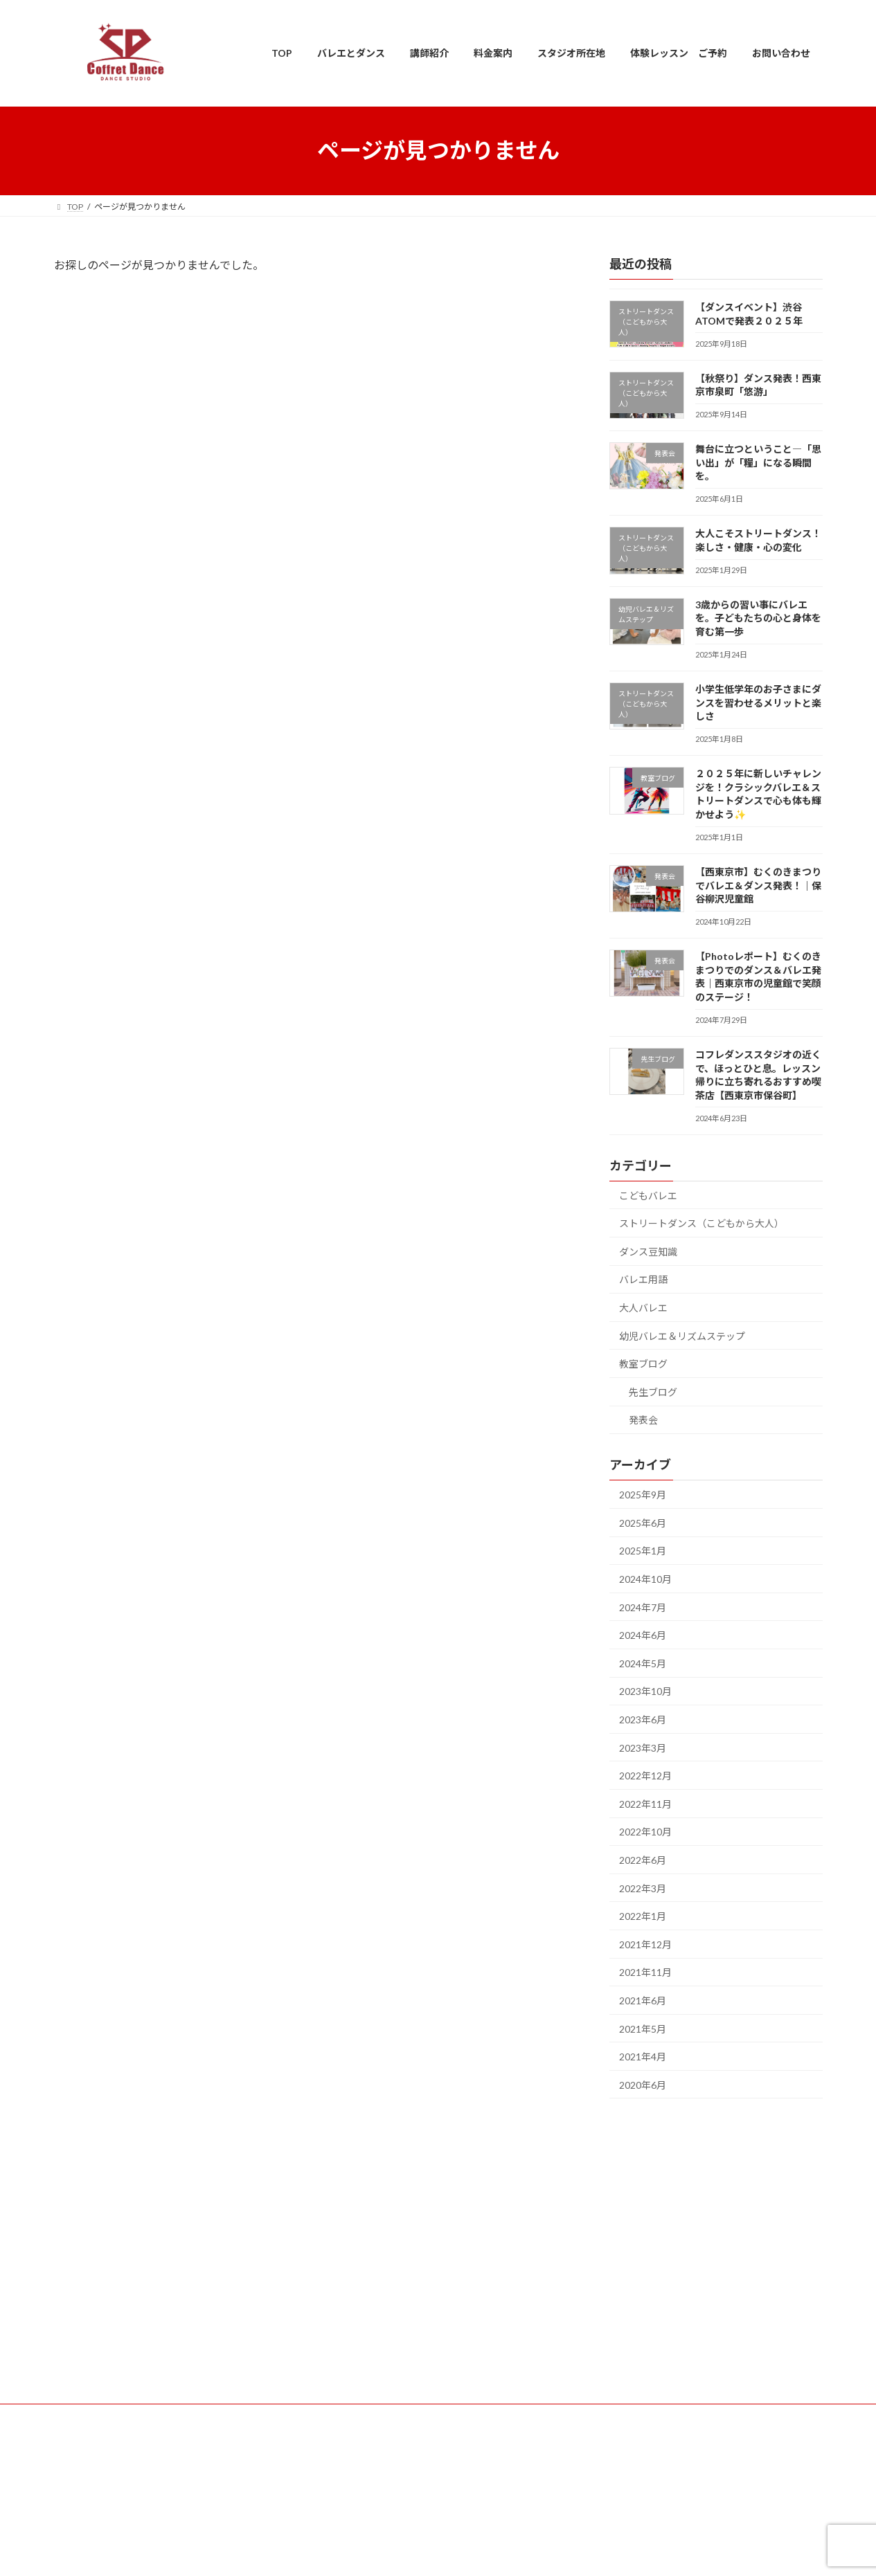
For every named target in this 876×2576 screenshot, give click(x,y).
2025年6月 (642, 1522)
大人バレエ (643, 1308)
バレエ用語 (643, 1279)
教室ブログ (643, 1364)
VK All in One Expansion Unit (527, 2552)
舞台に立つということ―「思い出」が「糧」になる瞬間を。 (758, 462)
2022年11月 (645, 1803)
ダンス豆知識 (648, 1251)
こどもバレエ (648, 1195)
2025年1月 (642, 1551)
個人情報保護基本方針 (438, 2484)
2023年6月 (642, 1719)
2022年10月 (645, 1832)
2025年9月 (642, 1494)
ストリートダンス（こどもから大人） (701, 1223)
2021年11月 (645, 1972)
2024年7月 (642, 1607)
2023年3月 (642, 1747)
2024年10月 (645, 1579)
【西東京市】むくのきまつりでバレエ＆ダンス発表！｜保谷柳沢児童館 (758, 885)
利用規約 (438, 2445)
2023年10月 (645, 1691)
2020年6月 (642, 2084)
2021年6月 (642, 2000)
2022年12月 (645, 1775)
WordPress (362, 2552)
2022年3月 (642, 1888)
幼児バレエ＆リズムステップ (682, 1335)
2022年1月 (642, 1916)
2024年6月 (642, 1635)
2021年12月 (645, 1944)
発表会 (643, 1420)
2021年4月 (642, 2056)
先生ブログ (653, 1391)
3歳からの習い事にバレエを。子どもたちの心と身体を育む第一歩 (758, 617)
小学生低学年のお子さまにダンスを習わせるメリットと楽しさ (758, 702)
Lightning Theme (434, 2552)
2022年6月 (642, 1860)
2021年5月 (642, 2028)
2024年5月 (642, 1663)
